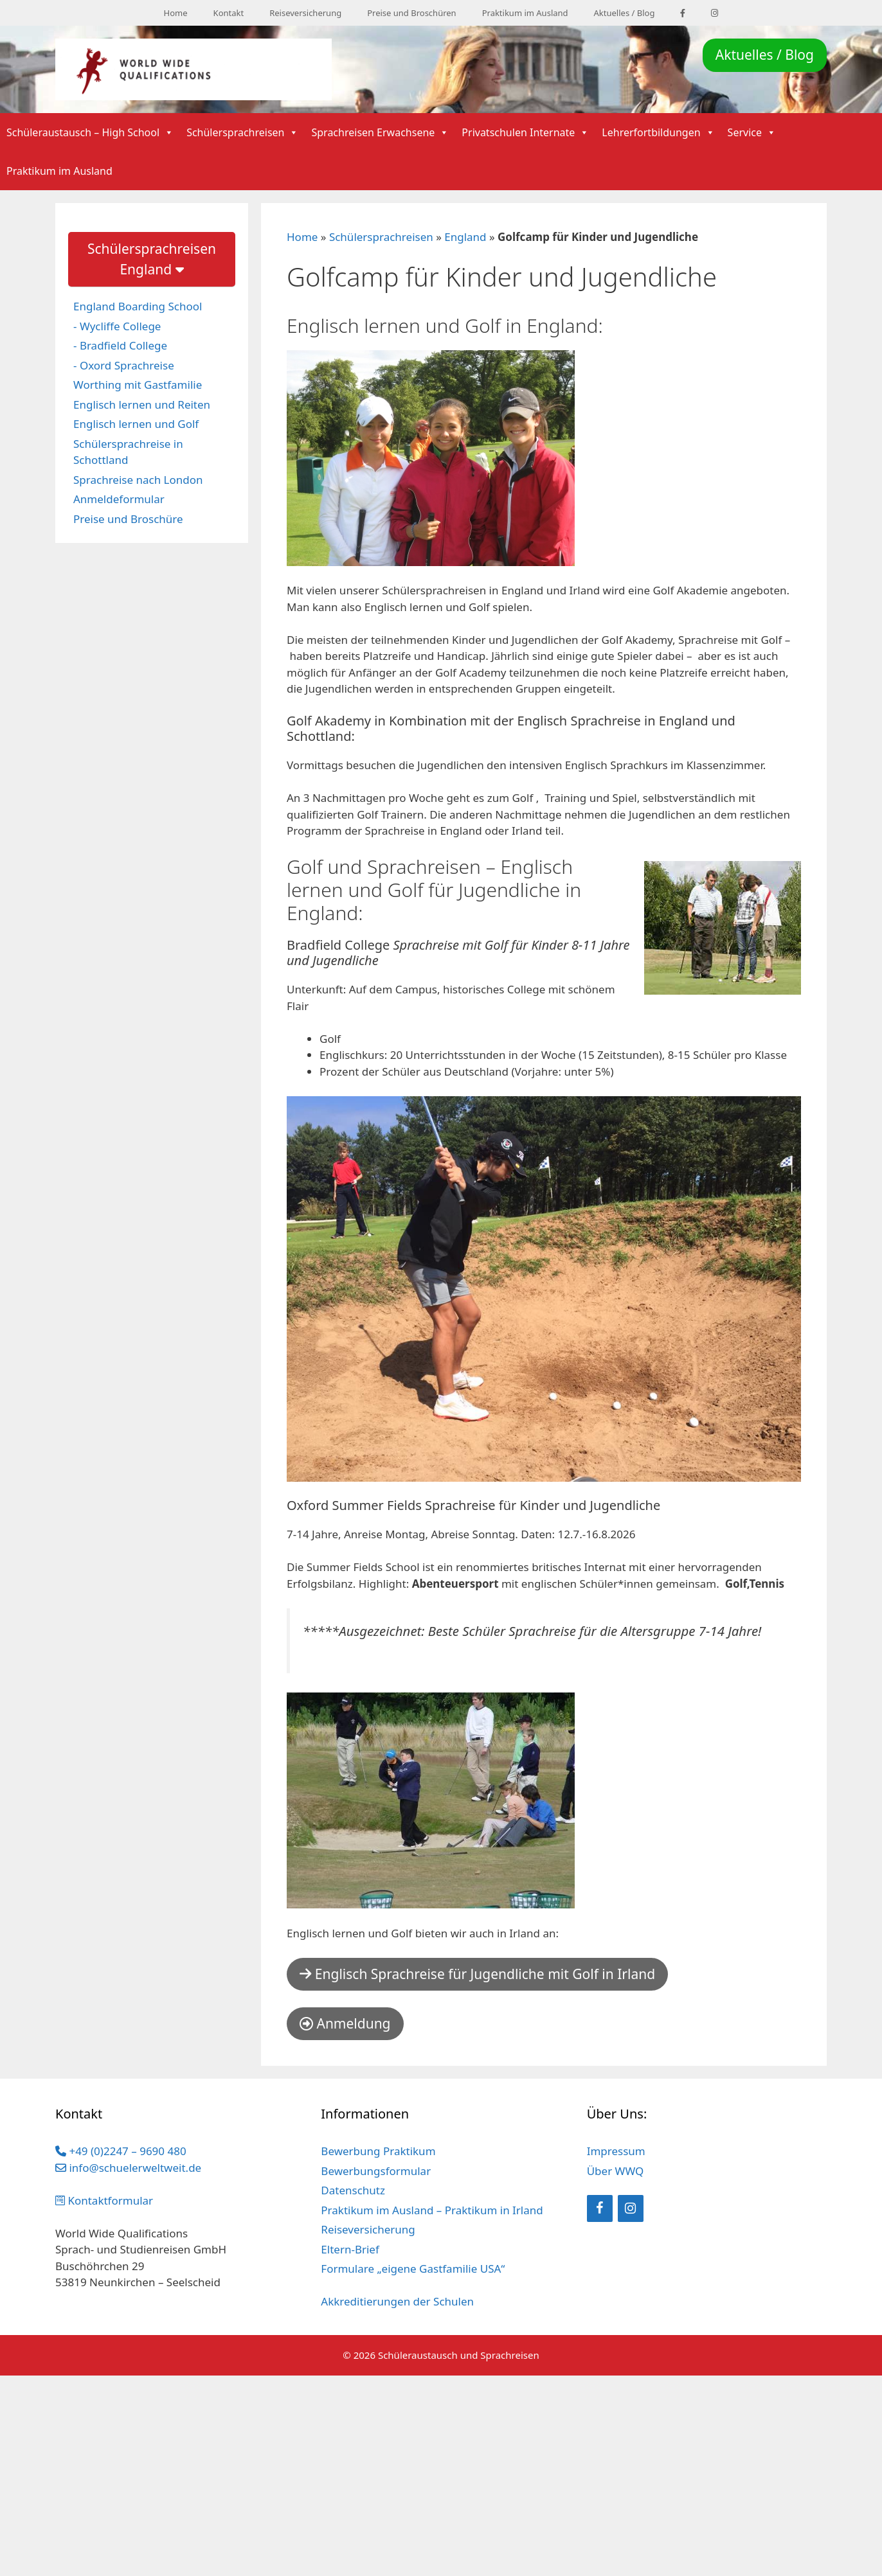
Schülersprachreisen (242, 132)
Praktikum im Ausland (525, 13)
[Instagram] (631, 2208)
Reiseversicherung (305, 13)
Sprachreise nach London (138, 479)
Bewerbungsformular (376, 2170)
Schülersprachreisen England (151, 259)
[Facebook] (600, 2208)
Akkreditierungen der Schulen (397, 2301)
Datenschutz (353, 2190)
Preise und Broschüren (411, 13)
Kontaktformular (104, 2200)
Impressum (616, 2151)
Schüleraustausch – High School (90, 132)
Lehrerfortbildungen (658, 132)
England (465, 236)
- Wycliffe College (117, 326)
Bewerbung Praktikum (378, 2151)
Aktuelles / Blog (624, 13)
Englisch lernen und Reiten (141, 404)
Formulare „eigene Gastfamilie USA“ (413, 2268)
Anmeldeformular (119, 499)
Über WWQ (615, 2170)
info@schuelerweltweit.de (128, 2167)
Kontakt (228, 13)
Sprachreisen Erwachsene (380, 132)
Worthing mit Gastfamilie (137, 384)
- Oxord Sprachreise (123, 365)
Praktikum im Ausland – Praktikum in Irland (432, 2210)
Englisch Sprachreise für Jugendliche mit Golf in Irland (477, 1974)
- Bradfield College (120, 345)
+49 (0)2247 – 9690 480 (120, 2151)
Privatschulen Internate (525, 132)
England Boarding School (137, 306)
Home (176, 13)
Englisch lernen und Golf (136, 423)
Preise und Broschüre (128, 518)
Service (752, 132)
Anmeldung (345, 2023)
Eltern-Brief (350, 2249)
